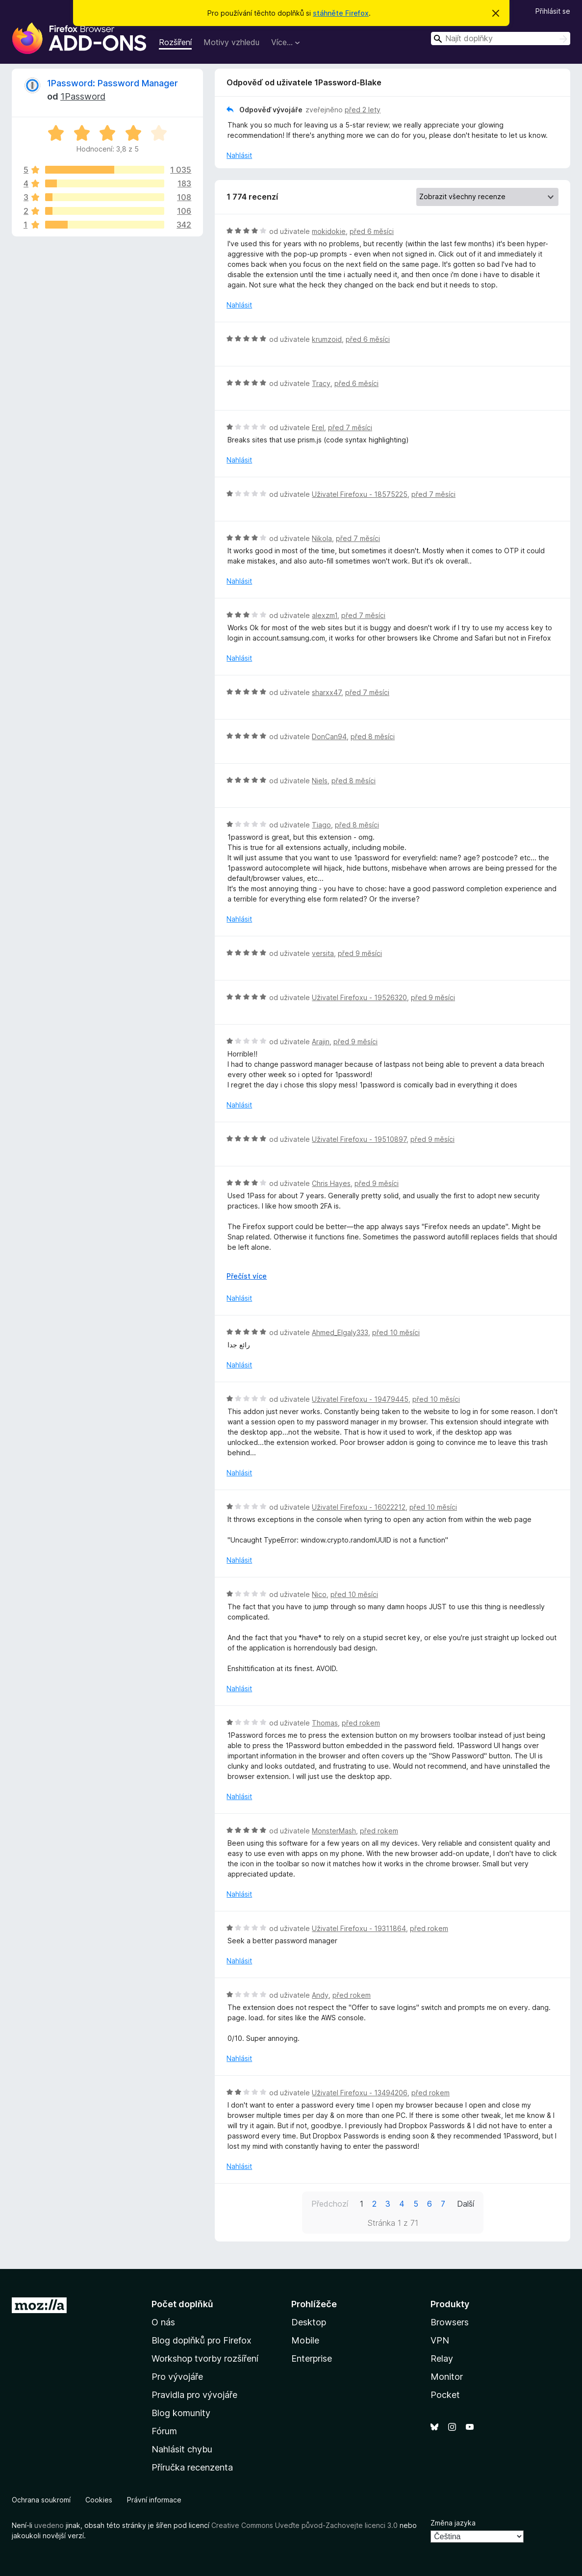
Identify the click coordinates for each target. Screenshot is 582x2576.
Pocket (445, 2395)
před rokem (361, 1723)
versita (323, 953)
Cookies (98, 2500)
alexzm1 (324, 615)
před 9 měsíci (360, 953)
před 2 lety (362, 109)
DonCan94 (329, 736)
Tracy (321, 383)
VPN (439, 2340)
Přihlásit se (552, 11)
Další (465, 2204)
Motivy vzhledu (231, 42)
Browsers (449, 2322)
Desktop (308, 2322)
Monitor (446, 2376)
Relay (441, 2358)
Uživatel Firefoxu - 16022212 (358, 1507)
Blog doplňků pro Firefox (202, 2340)
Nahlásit (239, 155)
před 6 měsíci (372, 231)
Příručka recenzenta (192, 2467)
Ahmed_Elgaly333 (340, 1332)
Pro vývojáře (177, 2376)
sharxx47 (326, 692)
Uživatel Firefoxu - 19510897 (359, 1139)
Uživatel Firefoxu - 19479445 (360, 1399)
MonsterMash (334, 1831)
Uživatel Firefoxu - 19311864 (359, 1928)
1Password (82, 96)
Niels (320, 780)
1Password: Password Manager (112, 83)
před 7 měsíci (350, 427)
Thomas (325, 1723)
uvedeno (50, 2525)
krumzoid (327, 339)
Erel (318, 427)
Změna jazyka (453, 2523)
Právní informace (154, 2500)
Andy (320, 1995)
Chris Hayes (331, 1183)
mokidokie (329, 231)
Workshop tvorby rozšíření (205, 2358)
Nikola (322, 538)
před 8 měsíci (373, 736)
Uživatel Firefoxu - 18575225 (359, 494)
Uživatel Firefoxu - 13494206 (359, 2092)
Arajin (320, 1041)
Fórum (164, 2431)
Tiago (321, 825)
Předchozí (329, 2204)
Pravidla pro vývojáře (194, 2395)
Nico (319, 1594)
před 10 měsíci (396, 1332)
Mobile (305, 2340)
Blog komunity (181, 2413)
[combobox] (500, 38)
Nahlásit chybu (182, 2449)
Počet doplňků (182, 2304)
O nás (163, 2322)
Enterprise (311, 2358)
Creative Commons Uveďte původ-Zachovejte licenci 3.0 (304, 2525)
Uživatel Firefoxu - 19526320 (359, 997)
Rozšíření (175, 42)
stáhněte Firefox (341, 13)
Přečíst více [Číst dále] (247, 1276)
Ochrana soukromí (41, 2500)
